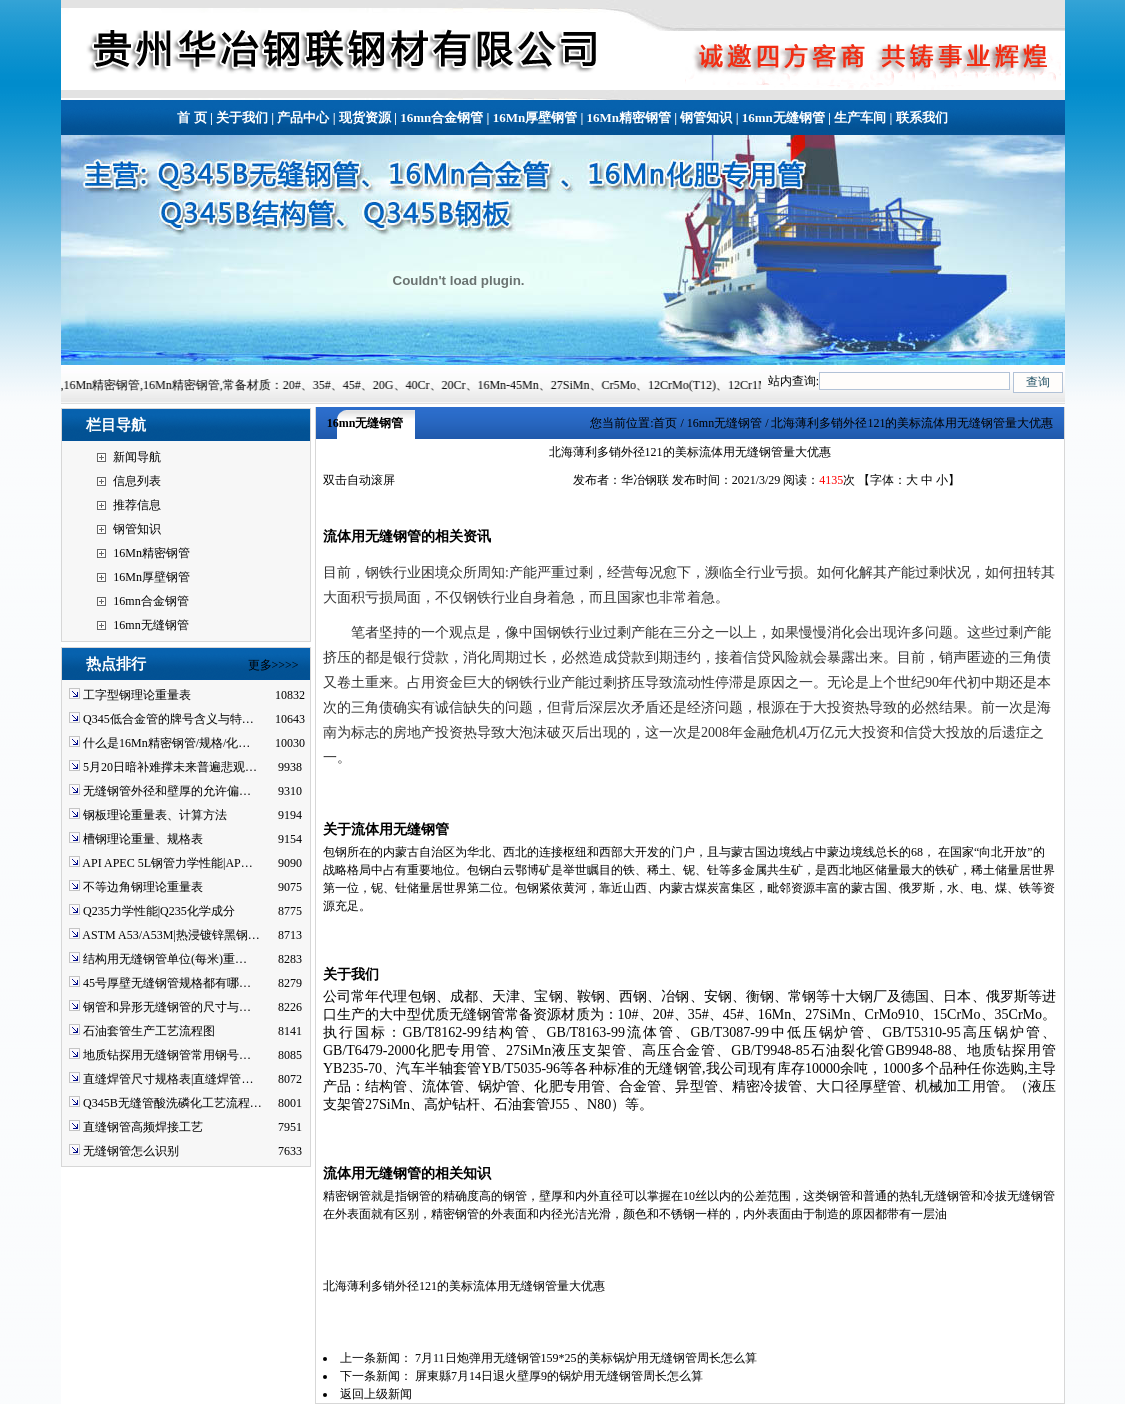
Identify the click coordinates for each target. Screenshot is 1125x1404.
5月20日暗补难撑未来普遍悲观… (170, 767)
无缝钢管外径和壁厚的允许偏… (167, 791)
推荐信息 (137, 505)
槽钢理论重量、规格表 (143, 839)
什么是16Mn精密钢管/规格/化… (166, 743)
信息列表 (137, 481)
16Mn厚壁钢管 (535, 117)
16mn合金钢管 (441, 117)
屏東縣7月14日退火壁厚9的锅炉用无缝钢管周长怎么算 (559, 1376)
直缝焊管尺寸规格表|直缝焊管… (168, 1079)
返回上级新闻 (376, 1394)
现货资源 (365, 117)
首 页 (191, 117)
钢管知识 (706, 117)
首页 (665, 423)
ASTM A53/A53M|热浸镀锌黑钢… (170, 935)
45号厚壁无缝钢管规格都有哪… (167, 983)
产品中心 (303, 117)
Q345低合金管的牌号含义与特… (168, 719)
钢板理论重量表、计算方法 (155, 815)
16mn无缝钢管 (783, 117)
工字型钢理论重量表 (137, 695)
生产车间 (860, 117)
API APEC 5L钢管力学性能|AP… (167, 863)
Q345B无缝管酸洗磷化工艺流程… (172, 1103)
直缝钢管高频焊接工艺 (143, 1127)
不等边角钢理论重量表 (143, 887)
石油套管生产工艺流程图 (149, 1031)
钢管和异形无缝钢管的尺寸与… (167, 1007)
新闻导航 (137, 457)
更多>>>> (273, 665)
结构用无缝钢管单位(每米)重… (165, 959)
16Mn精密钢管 (629, 117)
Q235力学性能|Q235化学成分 (159, 911)
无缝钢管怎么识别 (131, 1151)
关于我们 (242, 117)
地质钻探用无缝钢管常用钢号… (167, 1055)
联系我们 (922, 117)
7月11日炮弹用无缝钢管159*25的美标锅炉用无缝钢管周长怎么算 (586, 1358)
